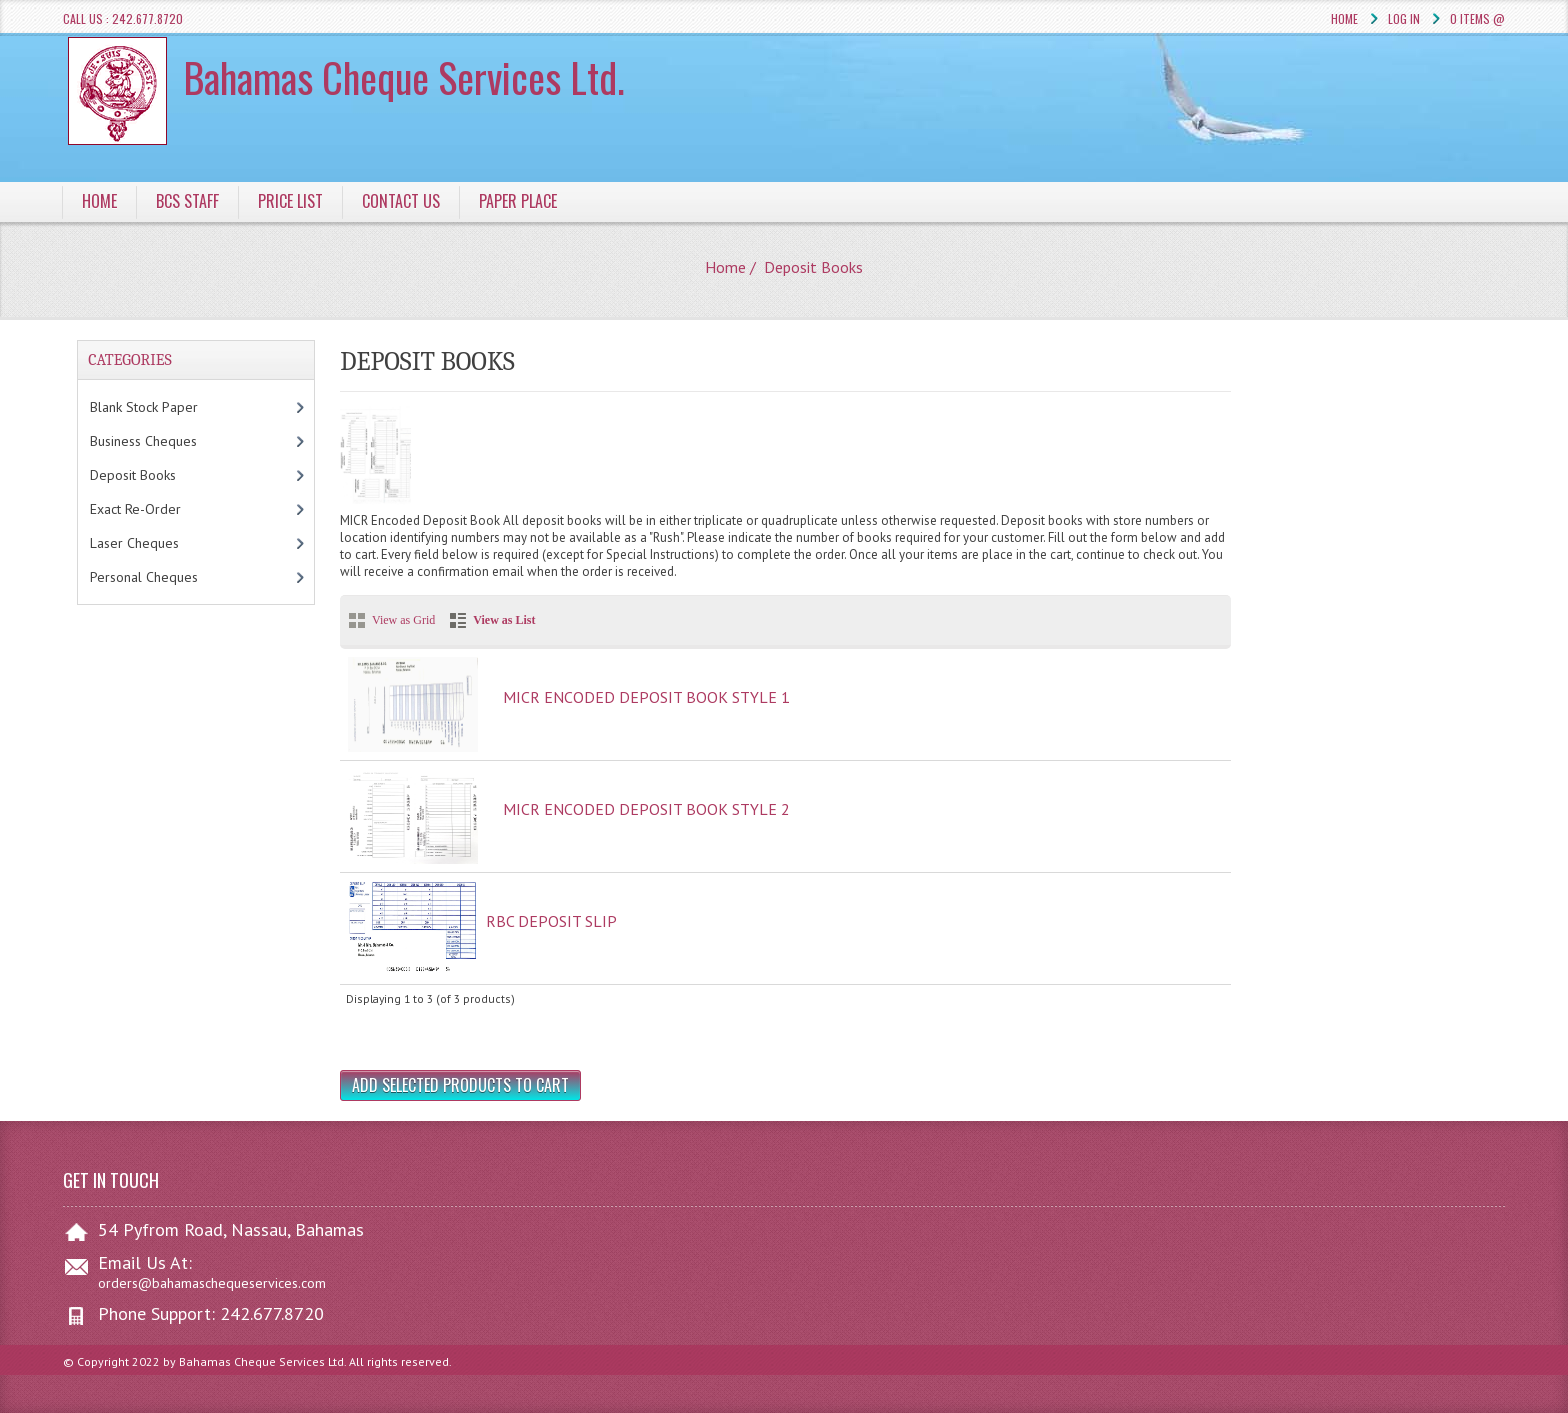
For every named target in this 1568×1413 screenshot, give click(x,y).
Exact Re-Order (156, 509)
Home (1344, 18)
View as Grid (403, 620)
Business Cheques (164, 441)
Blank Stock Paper (164, 407)
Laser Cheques (159, 543)
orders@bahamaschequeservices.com (212, 1283)
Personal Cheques (168, 577)
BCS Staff (187, 201)
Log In (1404, 18)
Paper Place (518, 201)
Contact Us (401, 201)
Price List (290, 201)
